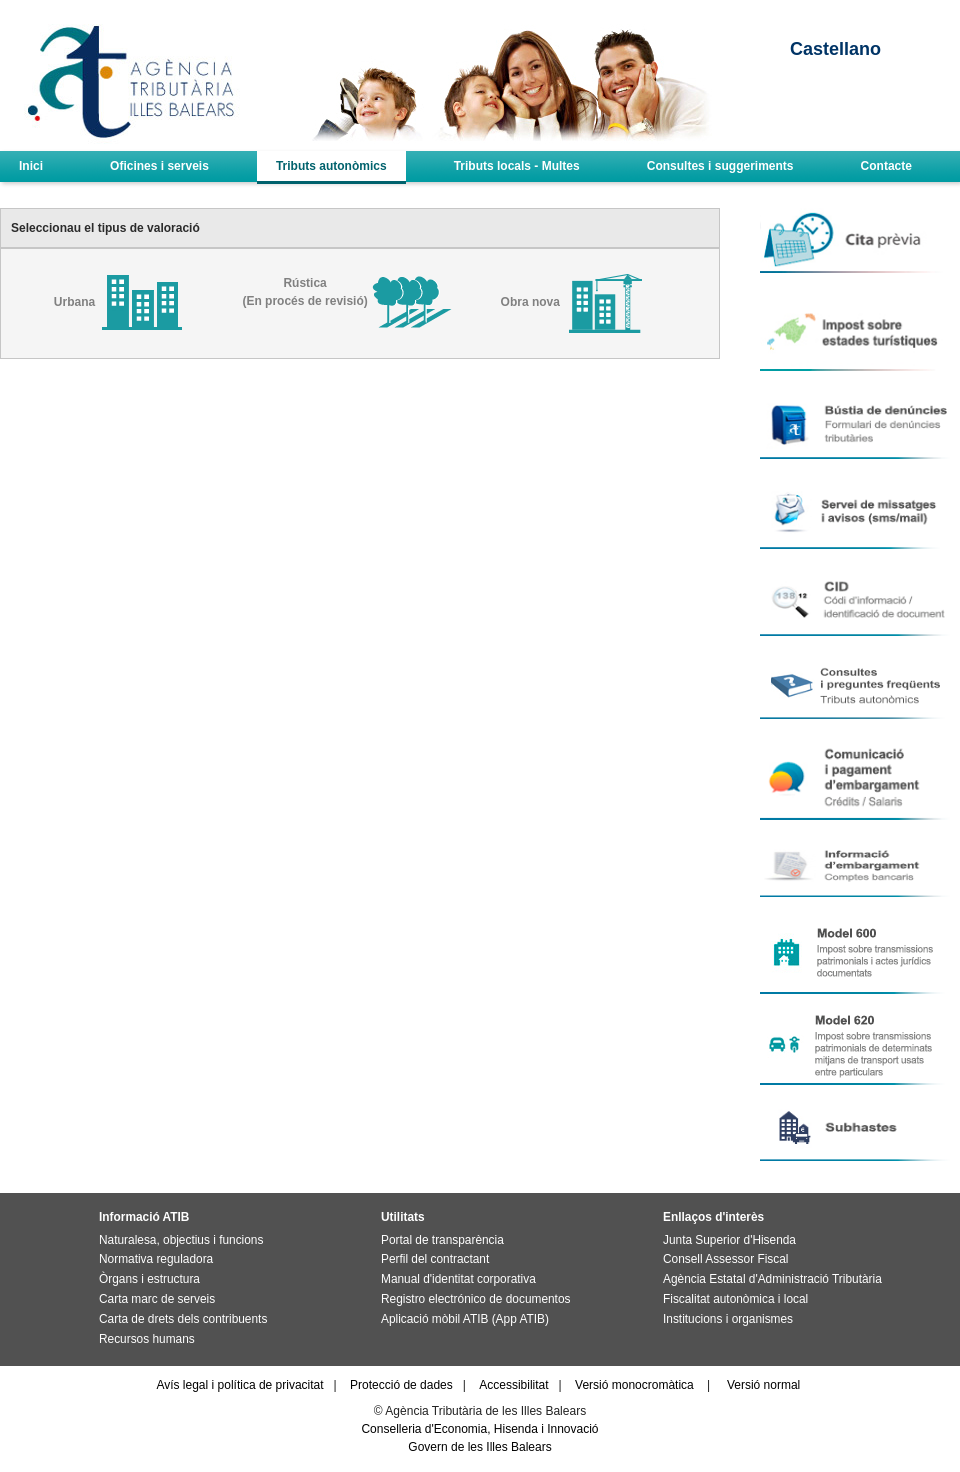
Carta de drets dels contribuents (183, 1319)
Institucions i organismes (728, 1319)
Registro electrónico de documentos (475, 1299)
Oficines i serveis (159, 166)
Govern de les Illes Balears (479, 1447)
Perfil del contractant (435, 1259)
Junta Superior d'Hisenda (729, 1240)
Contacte (886, 166)
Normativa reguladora (156, 1259)
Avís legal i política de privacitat (239, 1385)
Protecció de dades (401, 1385)
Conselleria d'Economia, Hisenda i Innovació (479, 1429)
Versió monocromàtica (634, 1385)
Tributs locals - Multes (517, 166)
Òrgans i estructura (149, 1279)
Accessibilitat (513, 1385)
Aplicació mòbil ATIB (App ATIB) (465, 1319)
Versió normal (763, 1385)
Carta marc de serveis (157, 1299)
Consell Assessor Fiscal (725, 1259)
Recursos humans (147, 1339)
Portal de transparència (442, 1240)
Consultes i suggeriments (720, 166)
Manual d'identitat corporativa (458, 1279)
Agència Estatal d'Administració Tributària (772, 1279)
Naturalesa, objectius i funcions (181, 1240)
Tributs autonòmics (331, 166)
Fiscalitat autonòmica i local (735, 1299)
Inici (31, 166)
